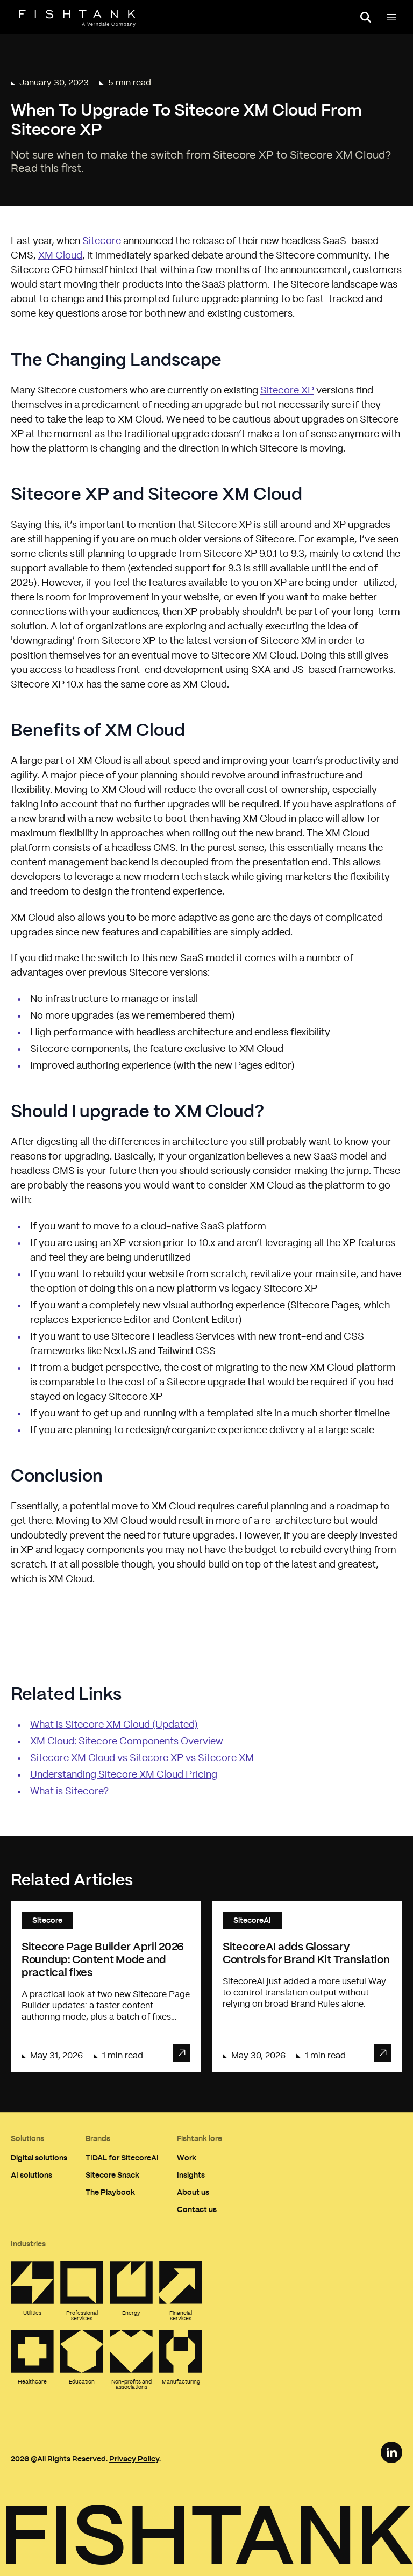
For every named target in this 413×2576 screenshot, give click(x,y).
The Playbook (110, 2191)
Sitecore (101, 241)
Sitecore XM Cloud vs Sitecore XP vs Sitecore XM (142, 1758)
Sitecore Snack (112, 2174)
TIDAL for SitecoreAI (122, 2157)
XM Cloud (60, 256)
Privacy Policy (134, 2458)
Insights (191, 2174)
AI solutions (31, 2174)
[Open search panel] (365, 17)
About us (193, 2191)
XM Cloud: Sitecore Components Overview (126, 1742)
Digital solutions (39, 2157)
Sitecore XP (287, 391)
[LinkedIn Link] (391, 2452)
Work (186, 2157)
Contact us (197, 2209)
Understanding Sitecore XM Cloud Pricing (123, 1775)
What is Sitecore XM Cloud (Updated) (114, 1725)
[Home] (77, 18)
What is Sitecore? (69, 1792)
